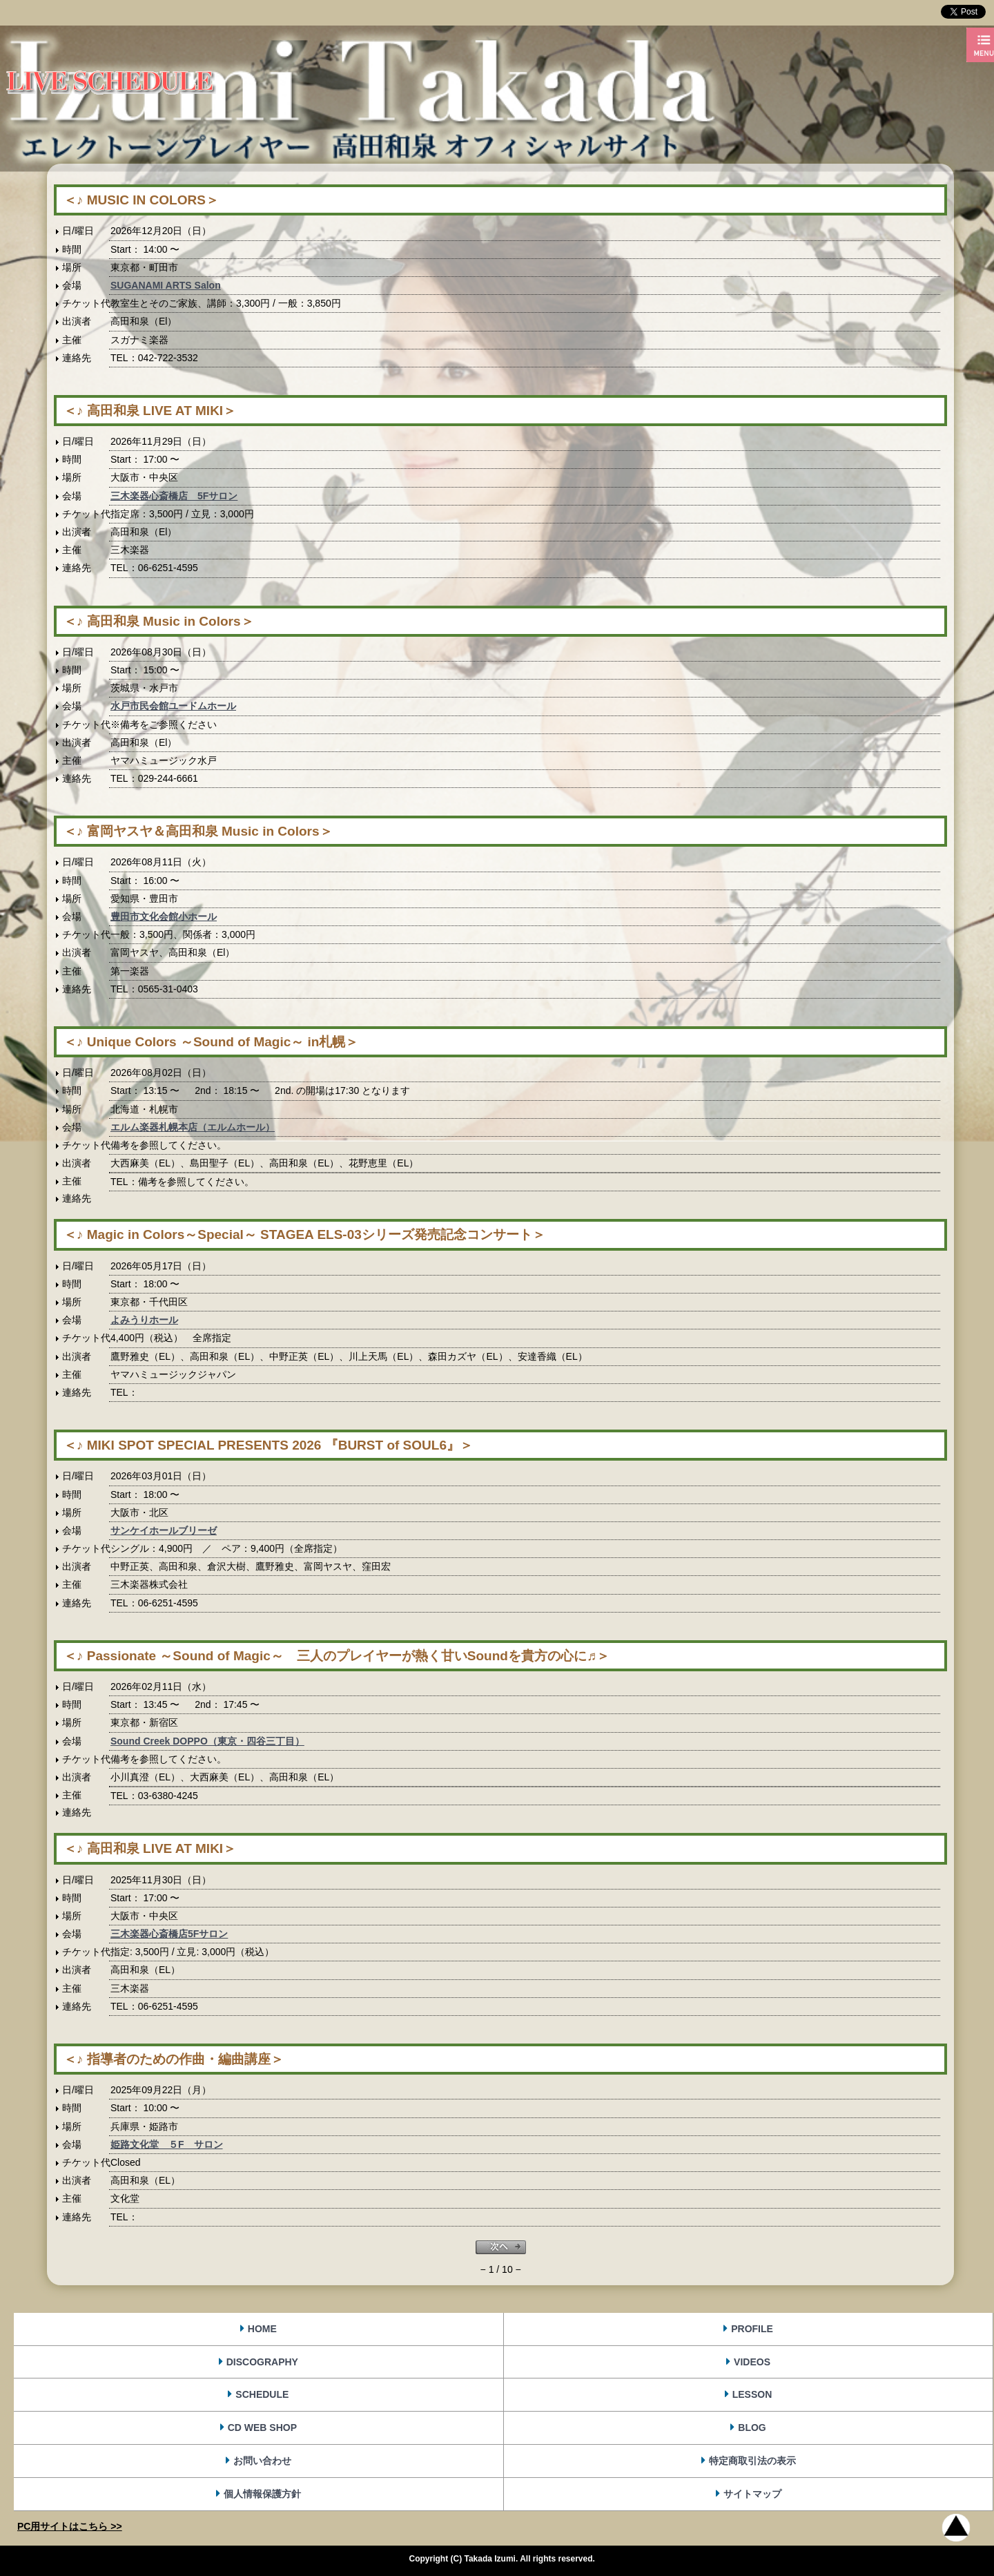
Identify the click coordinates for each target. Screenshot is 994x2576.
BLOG (752, 2427)
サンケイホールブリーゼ (163, 1530)
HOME (262, 2328)
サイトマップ (752, 2493)
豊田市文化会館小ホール (163, 916)
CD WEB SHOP (262, 2427)
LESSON (752, 2394)
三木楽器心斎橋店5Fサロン (169, 1933)
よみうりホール (144, 1319)
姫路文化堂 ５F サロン (166, 2144)
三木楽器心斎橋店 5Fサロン (173, 495)
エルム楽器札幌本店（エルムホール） (192, 1127)
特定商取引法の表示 (752, 2460)
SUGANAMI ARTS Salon (165, 285)
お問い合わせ (262, 2460)
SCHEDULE (262, 2394)
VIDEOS (752, 2361)
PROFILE (752, 2328)
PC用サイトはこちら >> (69, 2526)
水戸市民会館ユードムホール (173, 705)
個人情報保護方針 (262, 2493)
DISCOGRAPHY (262, 2361)
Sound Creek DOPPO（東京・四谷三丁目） (207, 1741)
